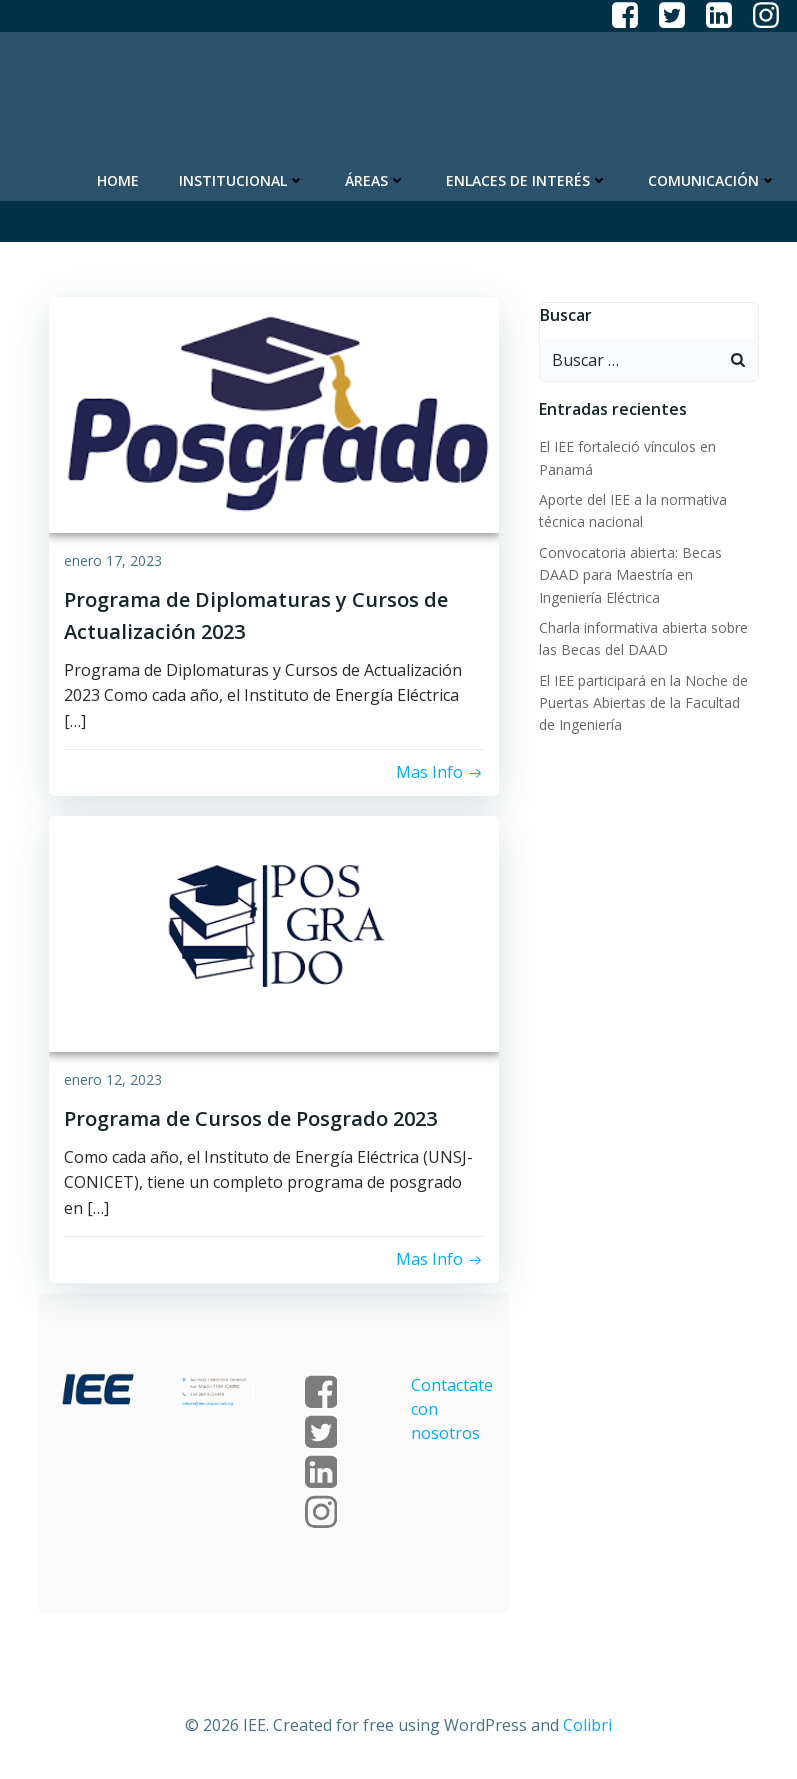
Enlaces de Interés (527, 180)
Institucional (242, 180)
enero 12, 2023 (113, 1079)
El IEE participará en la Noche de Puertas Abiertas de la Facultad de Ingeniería (643, 703)
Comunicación (712, 180)
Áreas (375, 180)
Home (118, 180)
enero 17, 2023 (113, 560)
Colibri (587, 1725)
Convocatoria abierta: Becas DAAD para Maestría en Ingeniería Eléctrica (630, 575)
